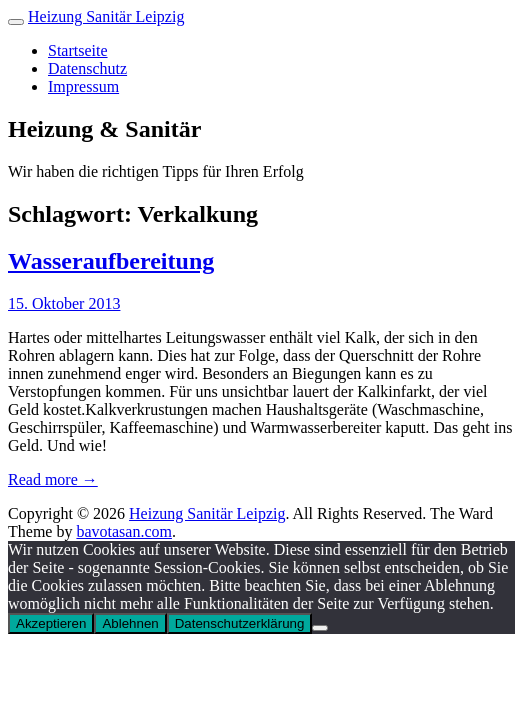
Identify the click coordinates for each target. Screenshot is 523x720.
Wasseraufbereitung (111, 261)
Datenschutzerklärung (240, 623)
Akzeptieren (51, 623)
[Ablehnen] (320, 628)
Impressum (83, 86)
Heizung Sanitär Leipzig (106, 16)
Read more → (53, 479)
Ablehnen (130, 623)
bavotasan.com (124, 531)
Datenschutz (87, 68)
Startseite (78, 50)
